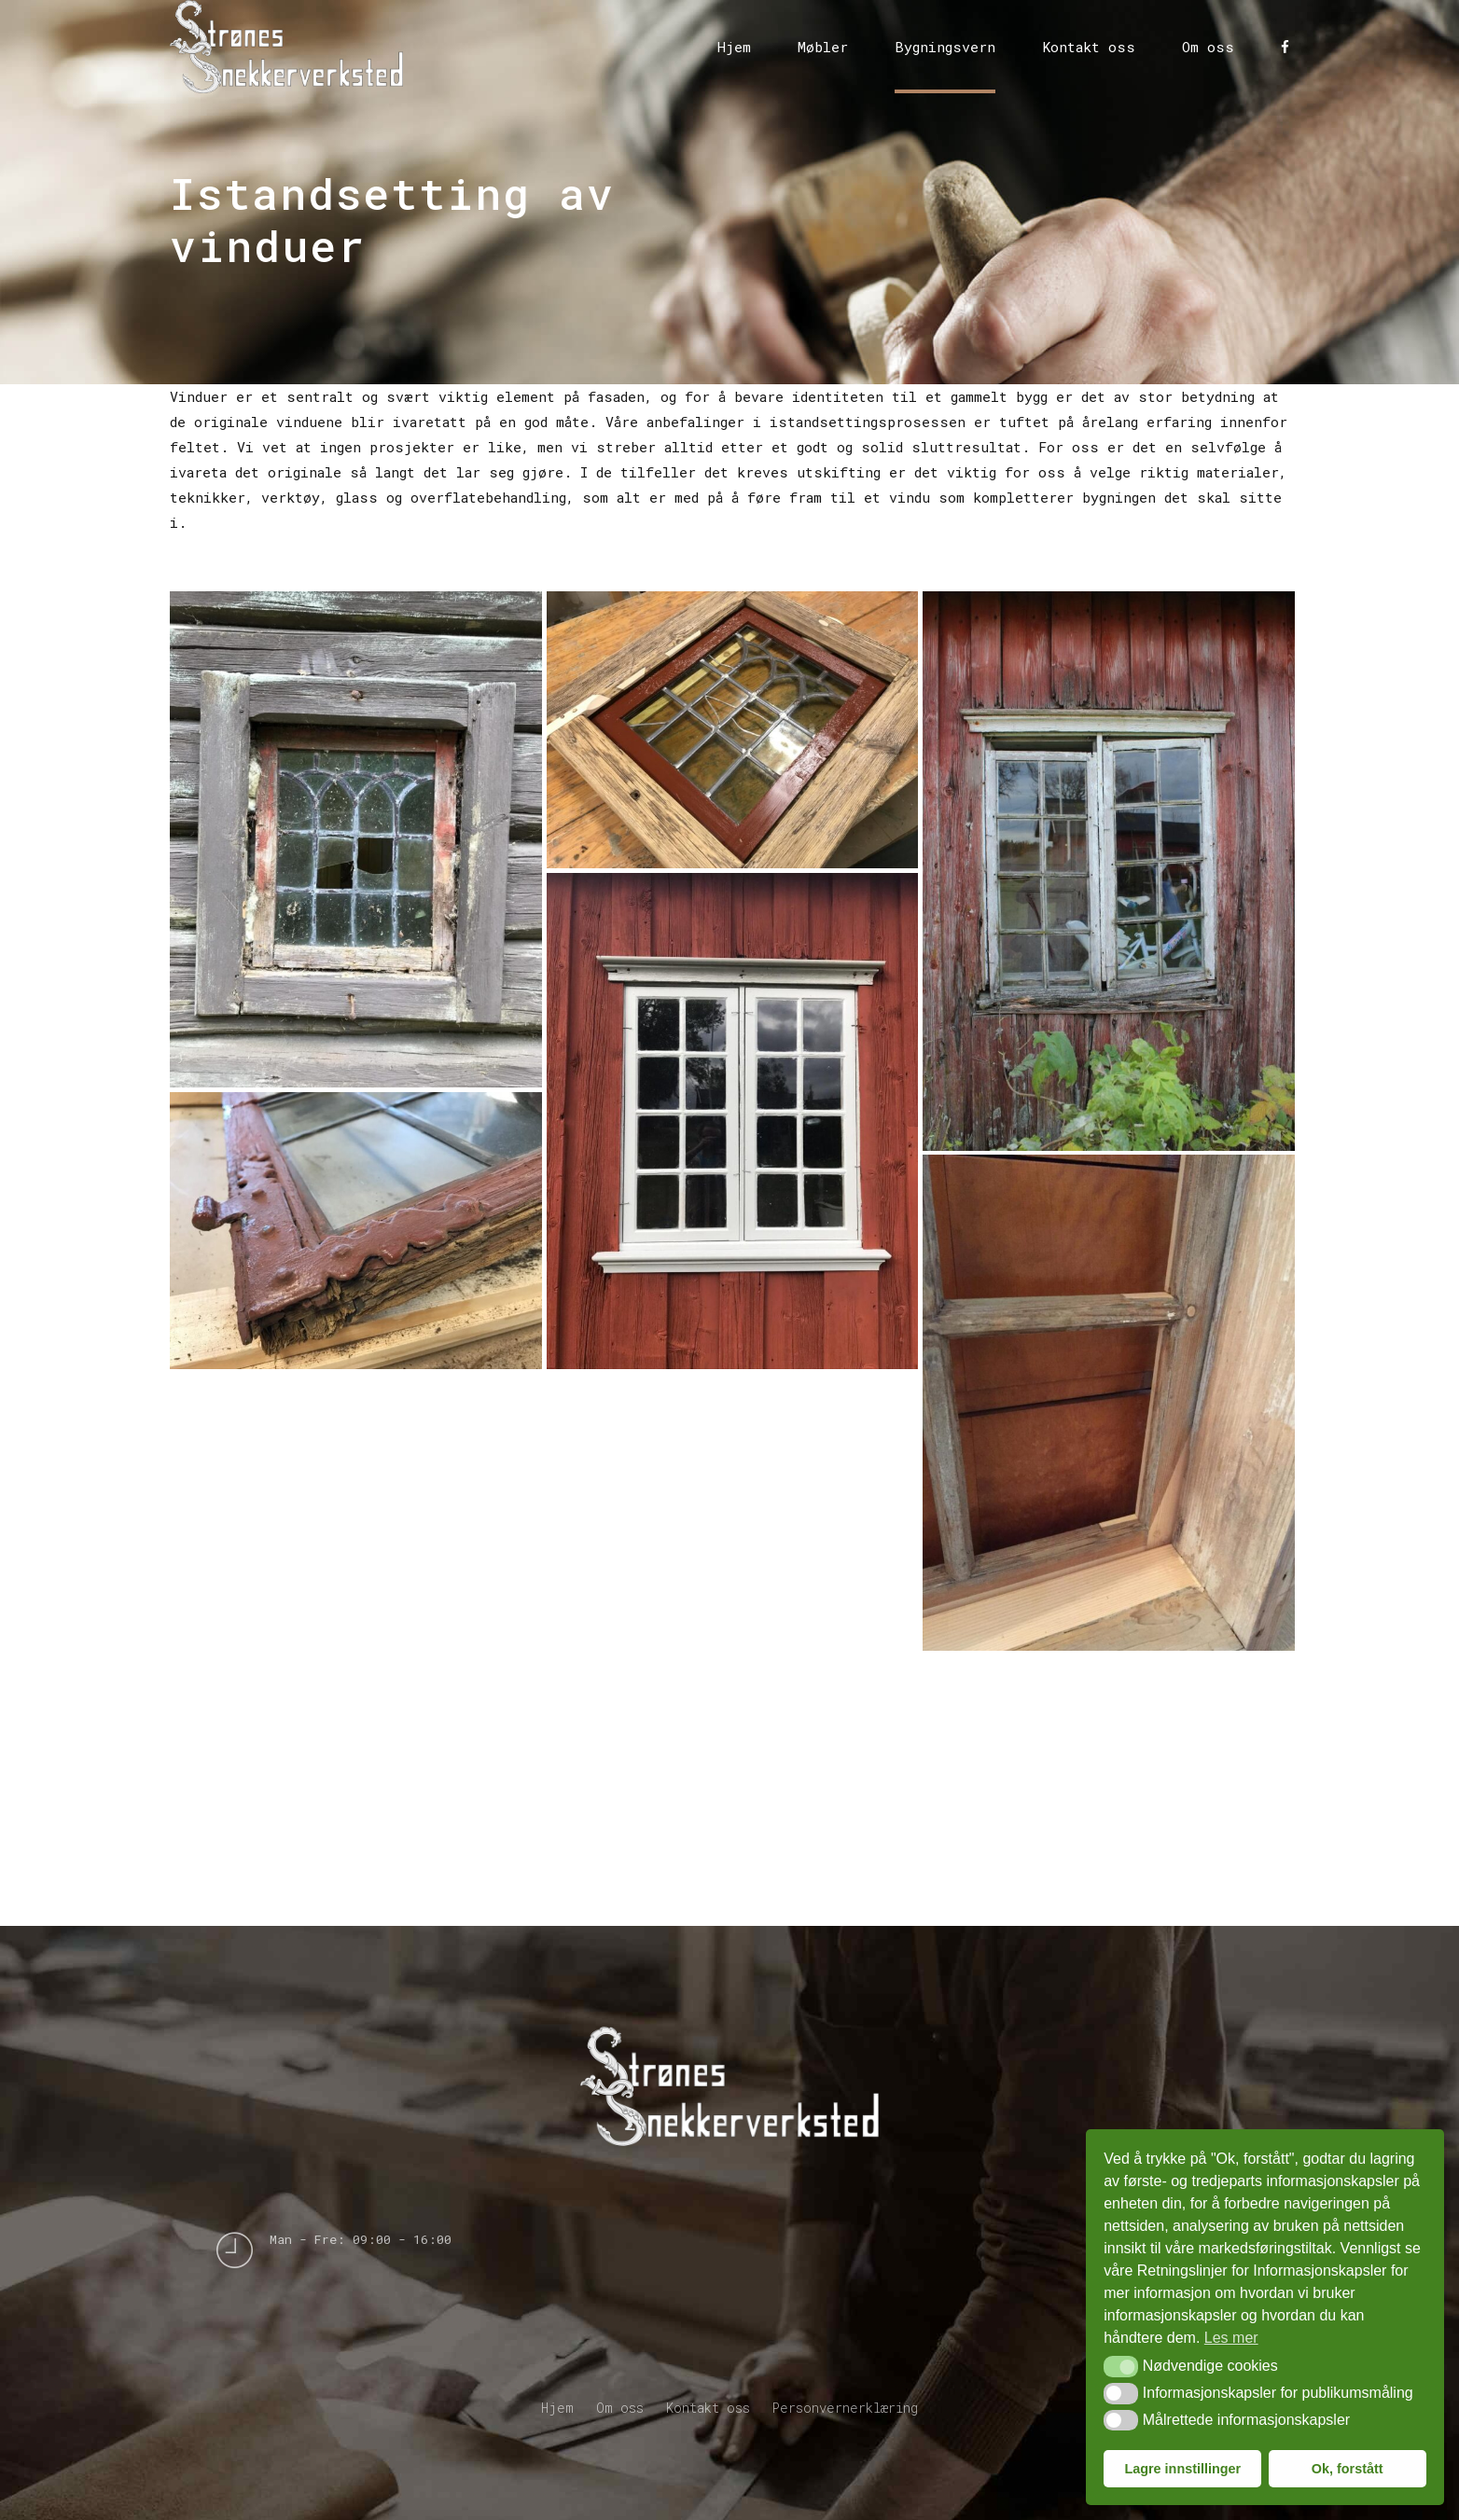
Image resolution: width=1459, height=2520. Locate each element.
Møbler (823, 46)
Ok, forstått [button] (1347, 2468)
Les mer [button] (1231, 2338)
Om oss (1208, 46)
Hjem (734, 46)
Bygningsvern (945, 46)
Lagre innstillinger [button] (1182, 2468)
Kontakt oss (1088, 46)
